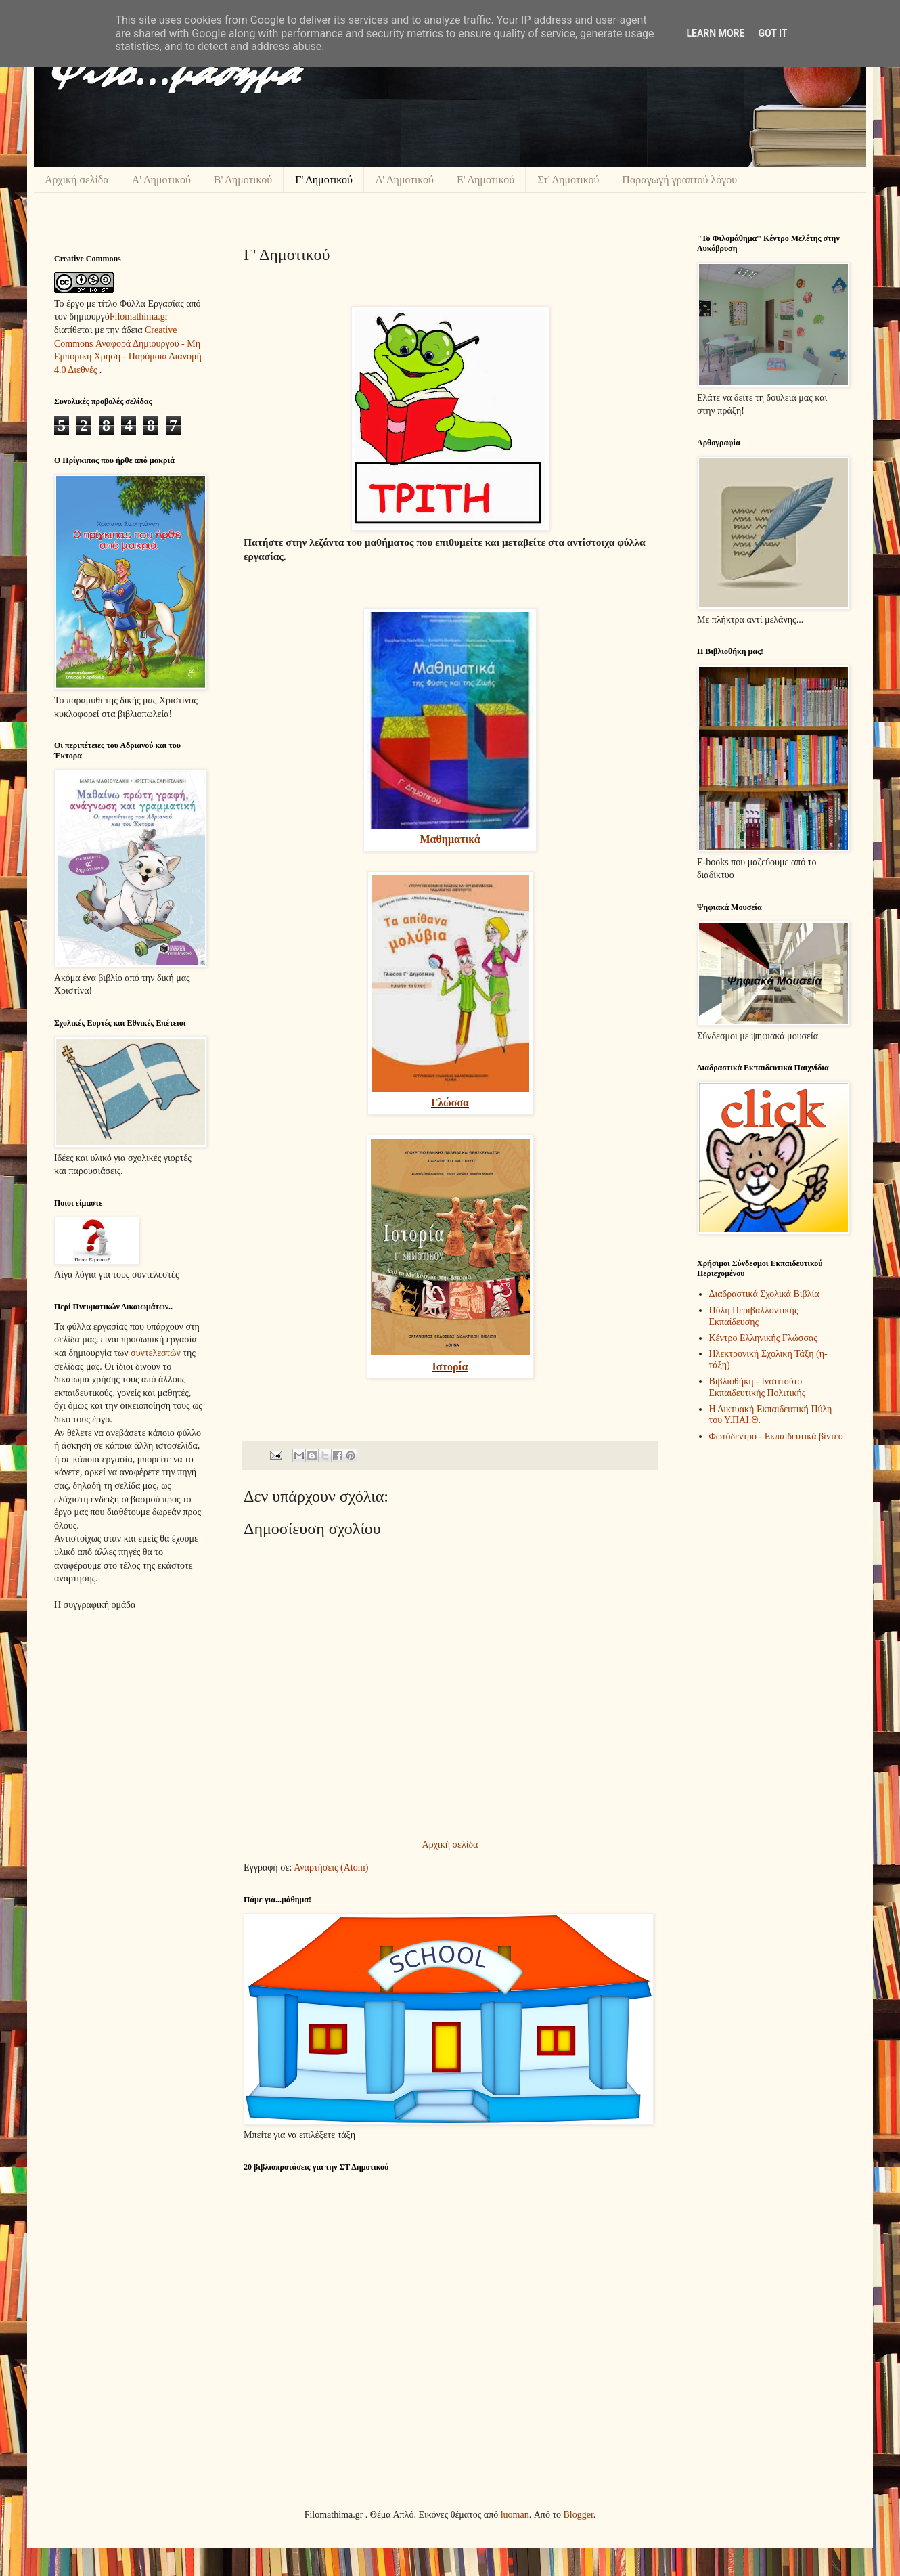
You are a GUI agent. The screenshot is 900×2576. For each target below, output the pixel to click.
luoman (515, 2515)
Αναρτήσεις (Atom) (331, 1867)
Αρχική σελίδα (77, 179)
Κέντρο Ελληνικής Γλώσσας (763, 1338)
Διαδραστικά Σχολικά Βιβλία (764, 1294)
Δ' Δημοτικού (405, 179)
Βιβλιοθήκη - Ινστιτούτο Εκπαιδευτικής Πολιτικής (757, 1387)
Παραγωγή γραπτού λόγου (679, 179)
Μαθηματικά (450, 839)
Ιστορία (450, 1366)
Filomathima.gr (139, 316)
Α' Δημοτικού (161, 179)
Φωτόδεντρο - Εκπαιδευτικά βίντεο (776, 1436)
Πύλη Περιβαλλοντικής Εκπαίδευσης (753, 1316)
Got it (772, 33)
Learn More (715, 33)
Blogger (578, 2515)
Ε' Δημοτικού (485, 179)
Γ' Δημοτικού (324, 179)
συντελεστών (156, 1353)
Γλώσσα (450, 1102)
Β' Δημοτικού (243, 179)
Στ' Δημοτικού (568, 179)
